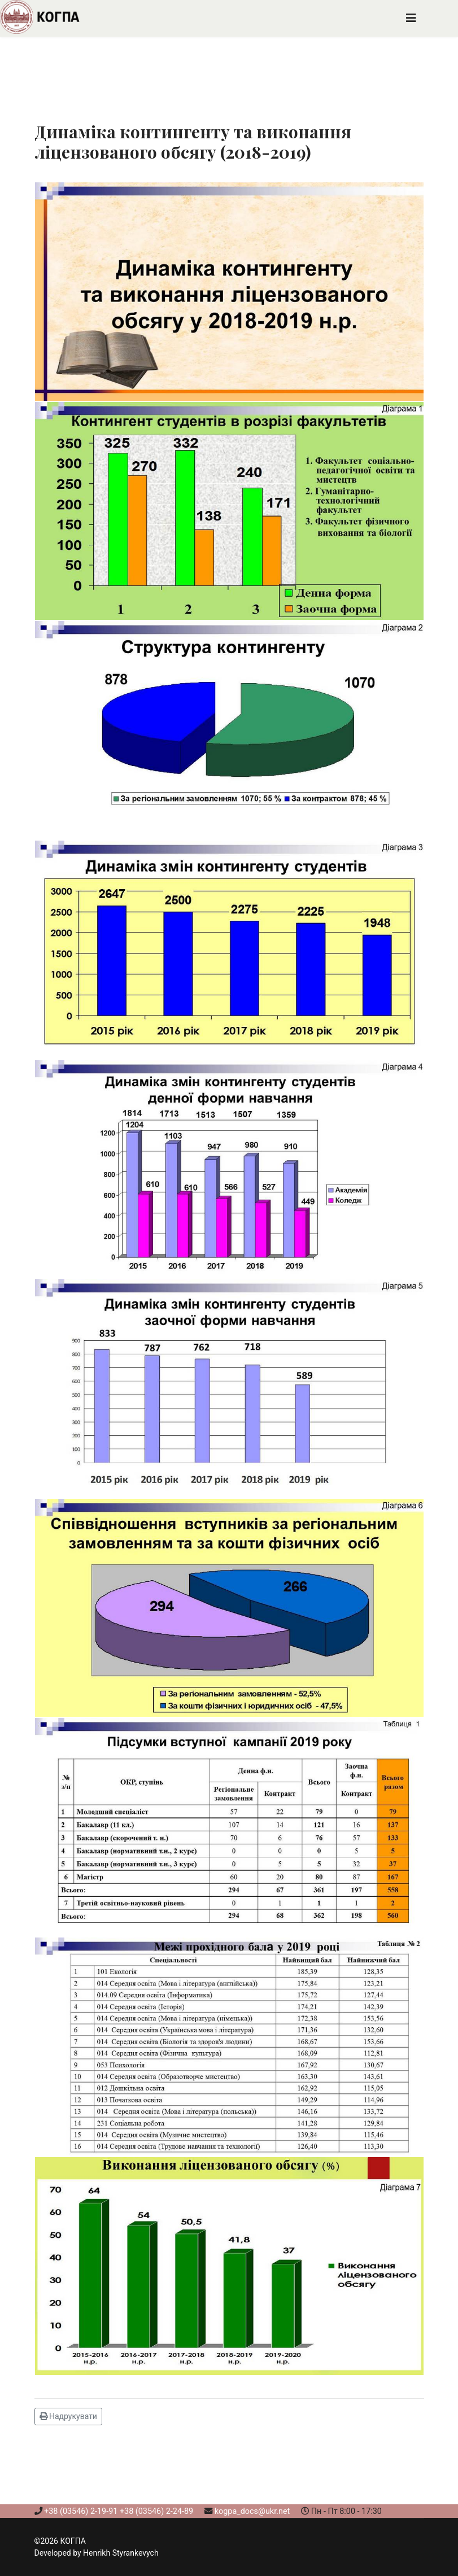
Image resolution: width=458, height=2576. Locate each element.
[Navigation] (411, 18)
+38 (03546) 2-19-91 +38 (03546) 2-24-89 (118, 2511)
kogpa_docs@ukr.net (252, 2511)
